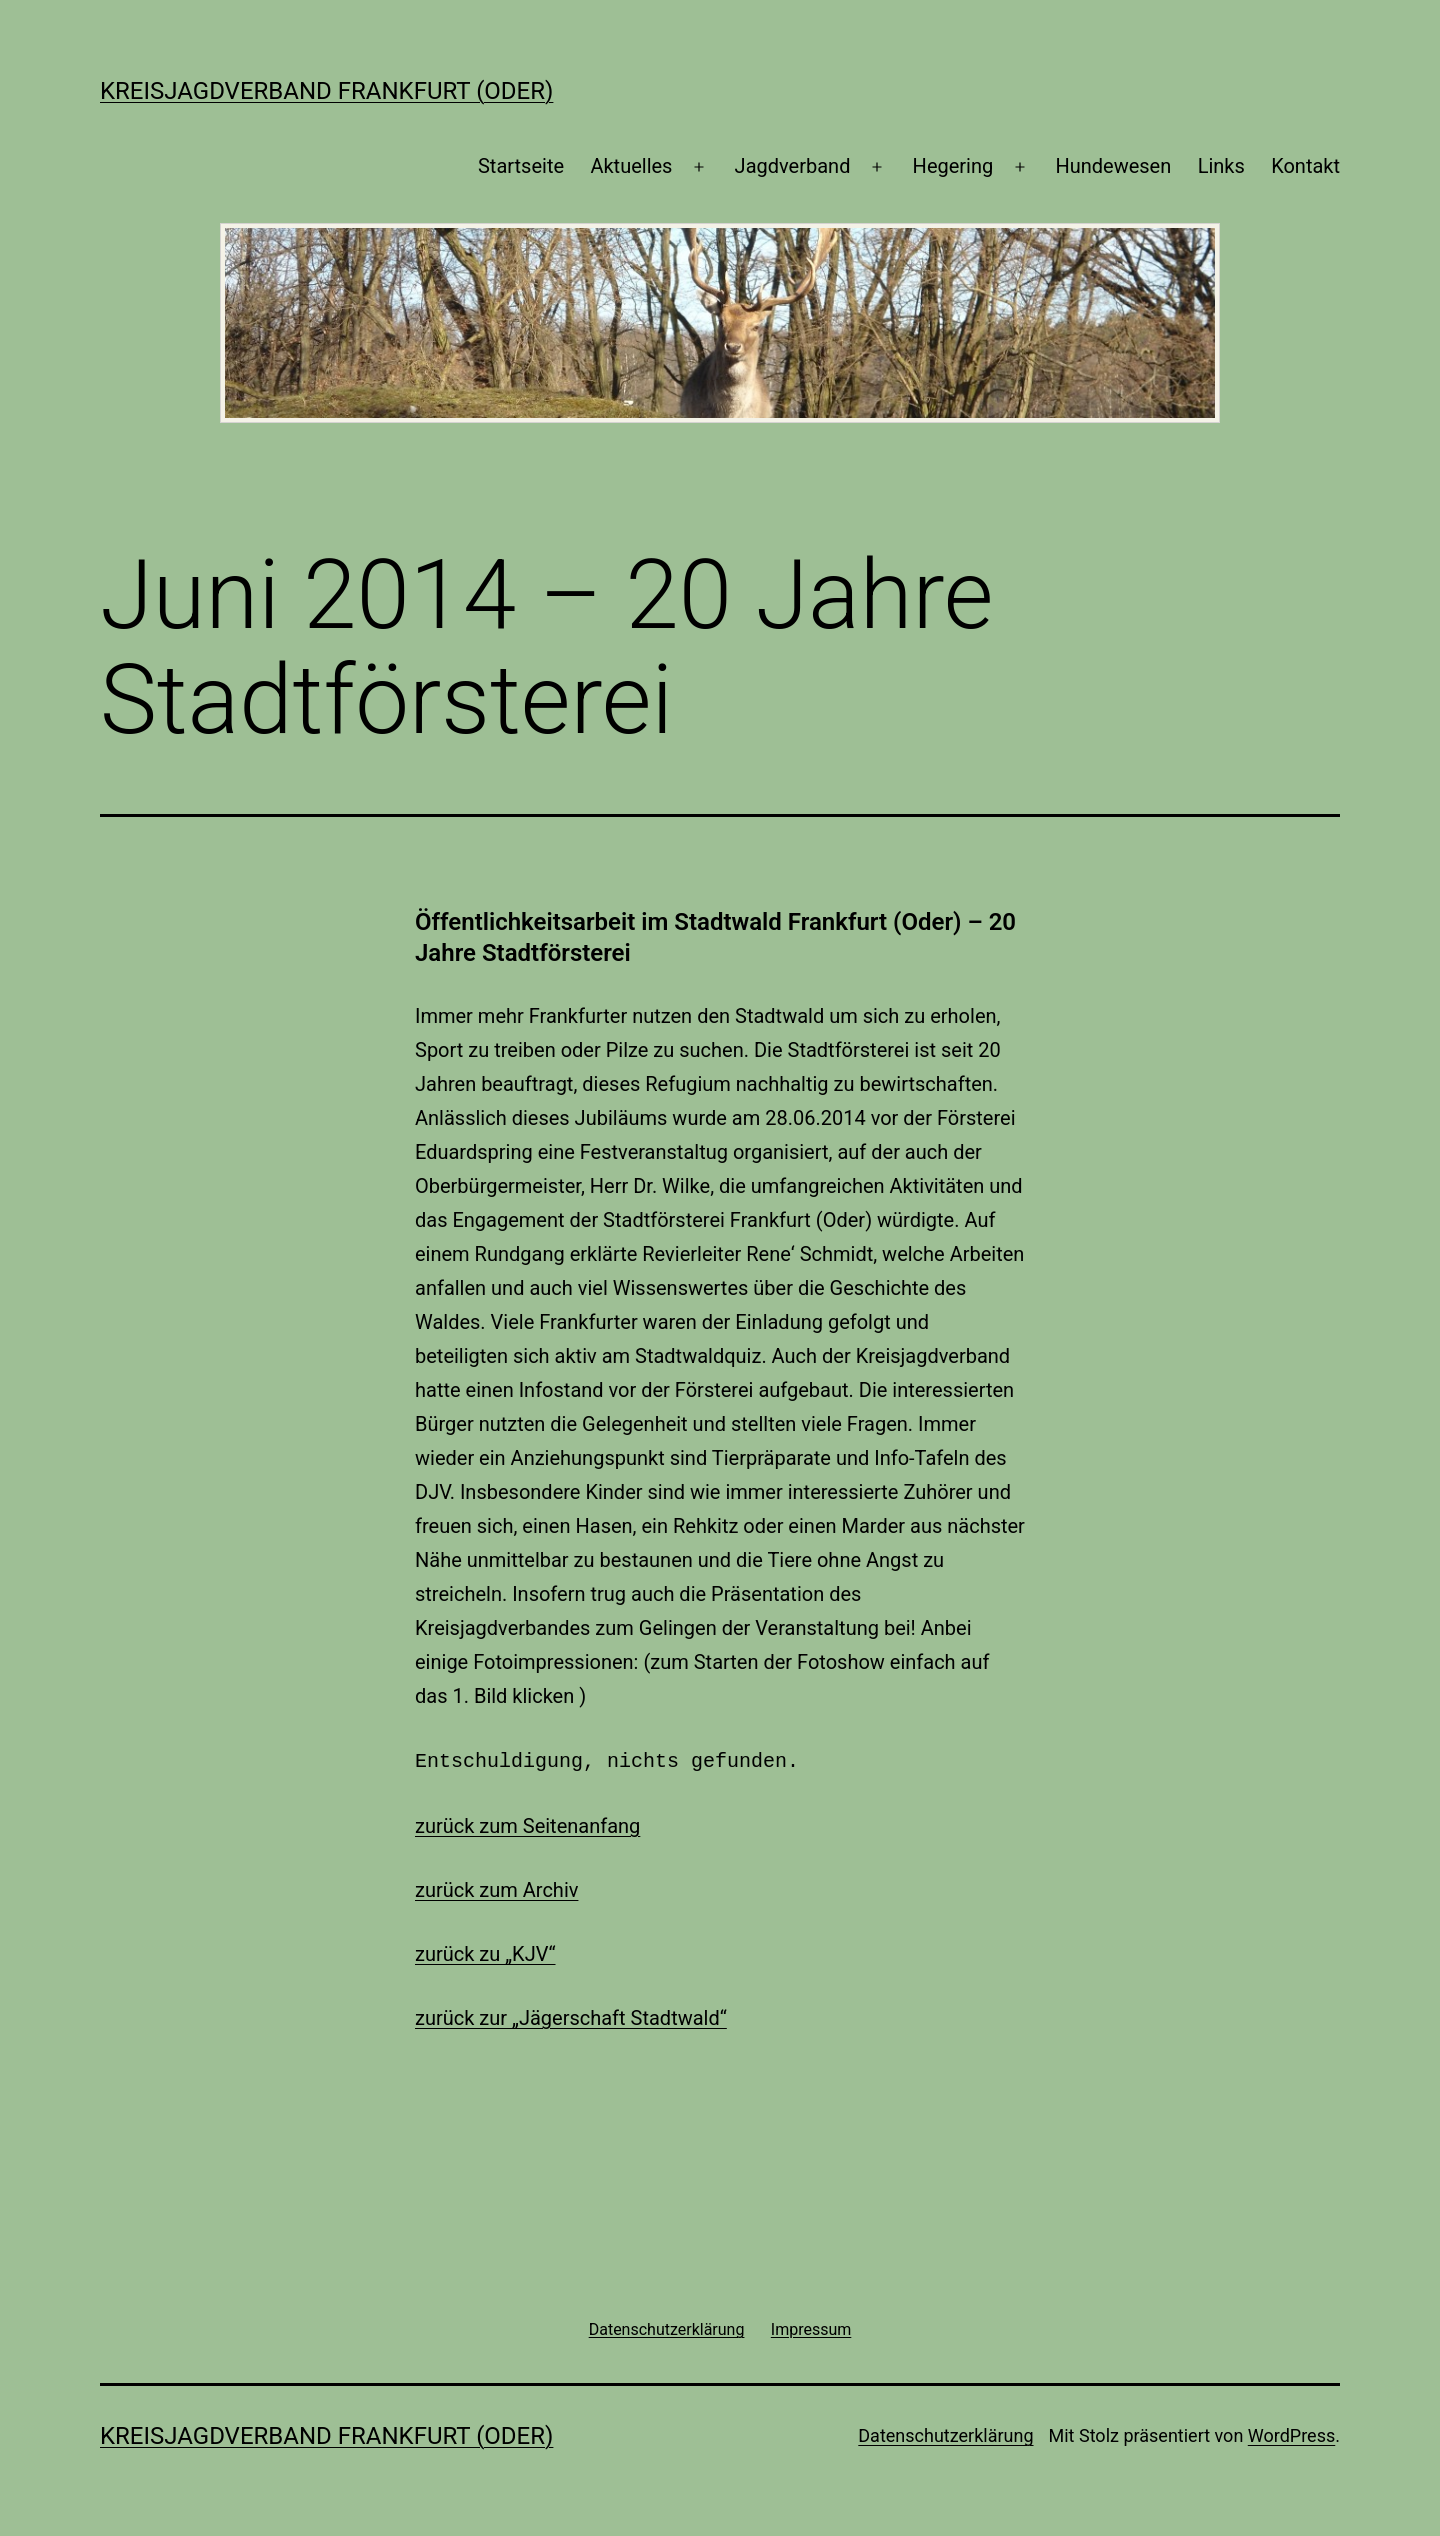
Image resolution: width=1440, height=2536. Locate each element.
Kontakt (1305, 166)
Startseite (521, 166)
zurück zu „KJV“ (485, 1952)
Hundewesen (1113, 166)
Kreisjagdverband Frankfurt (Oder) (326, 91)
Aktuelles (631, 166)
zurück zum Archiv (496, 1888)
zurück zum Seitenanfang (527, 1824)
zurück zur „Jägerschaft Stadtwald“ (571, 2016)
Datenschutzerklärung (945, 2433)
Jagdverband (793, 166)
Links (1221, 166)
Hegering (953, 166)
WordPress (1291, 2433)
